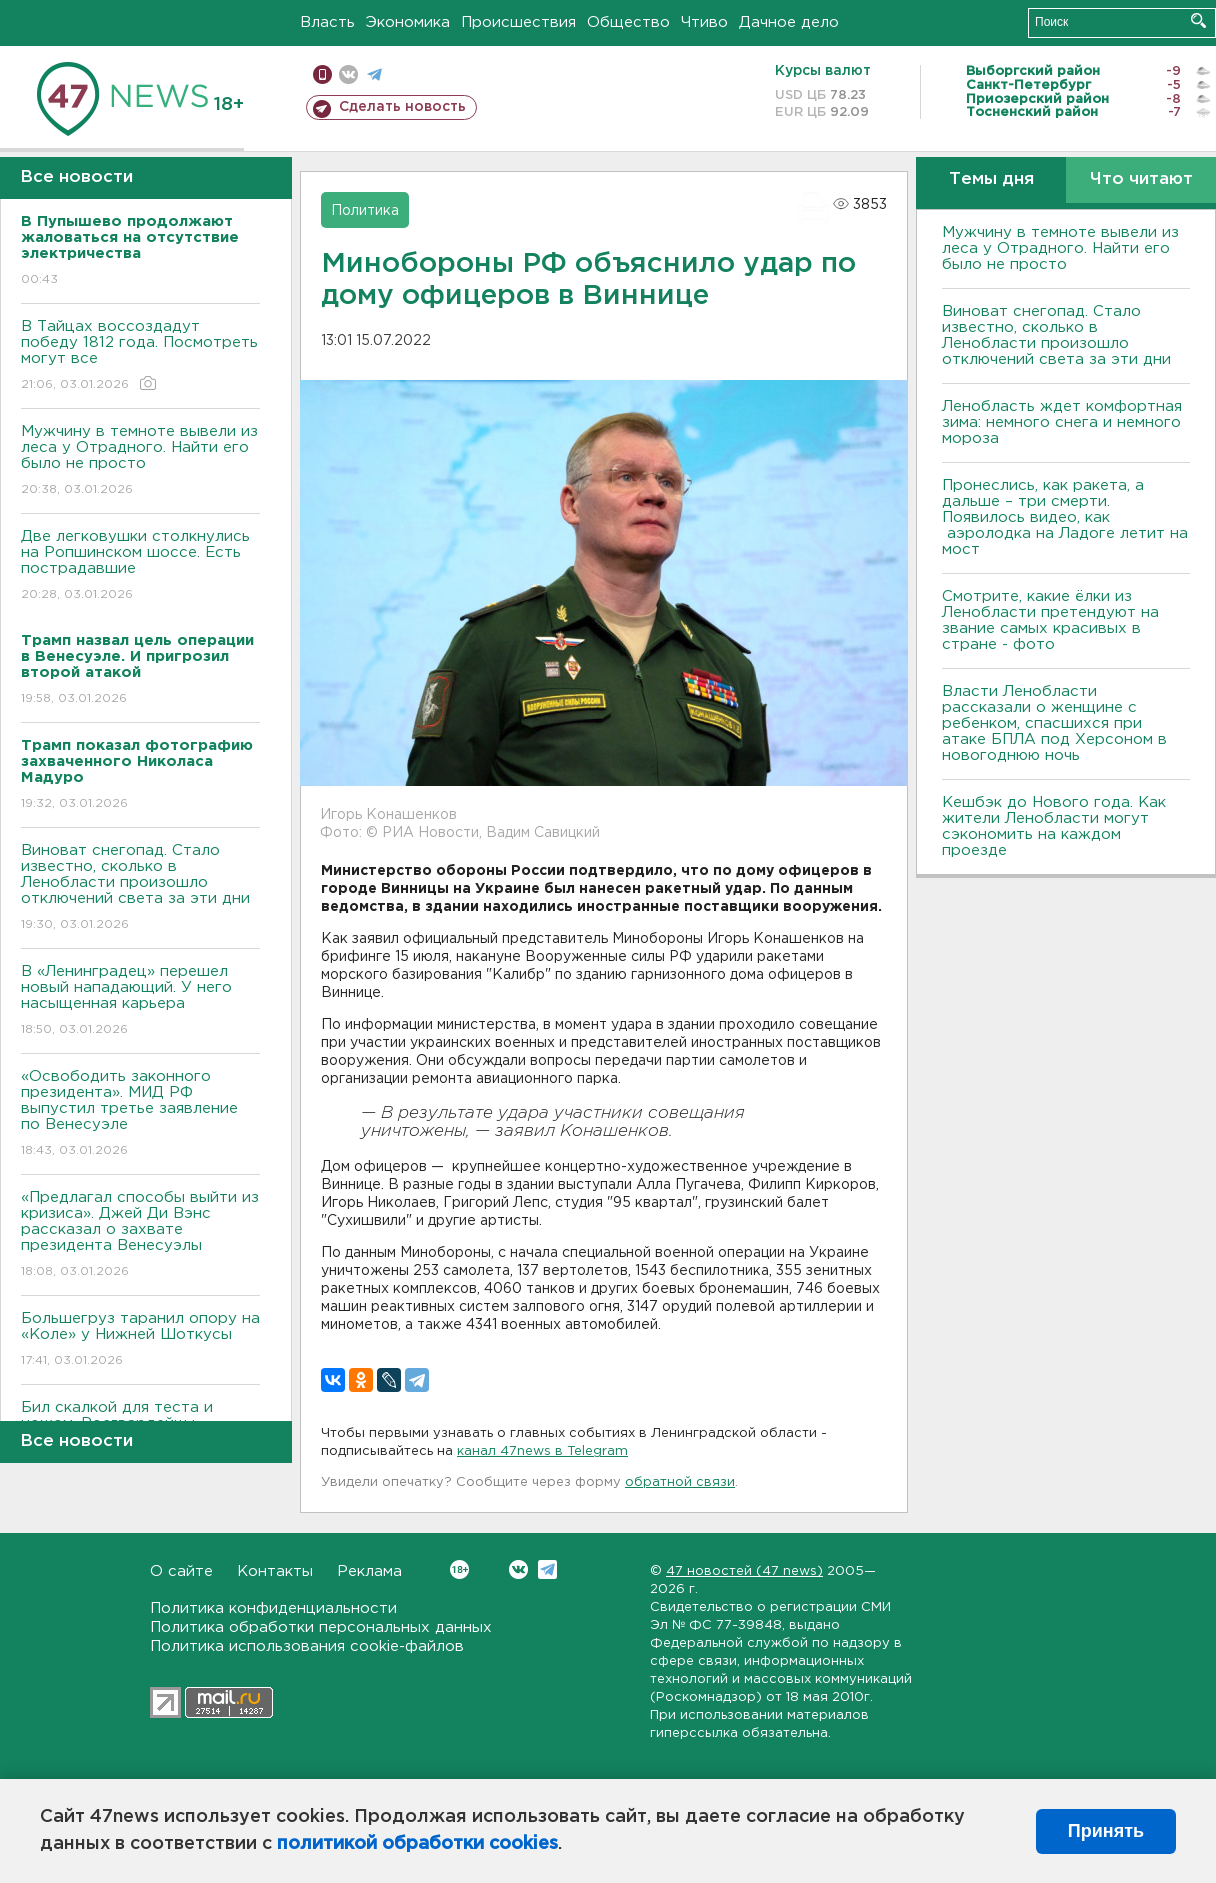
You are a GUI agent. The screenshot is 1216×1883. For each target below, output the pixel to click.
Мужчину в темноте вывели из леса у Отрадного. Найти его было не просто (140, 461)
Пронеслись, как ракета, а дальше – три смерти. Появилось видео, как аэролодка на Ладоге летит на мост (1065, 517)
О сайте (181, 1571)
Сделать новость (402, 107)
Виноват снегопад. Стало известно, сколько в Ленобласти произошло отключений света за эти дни (140, 888)
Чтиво (704, 22)
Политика (365, 211)
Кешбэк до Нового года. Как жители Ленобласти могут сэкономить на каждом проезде (1054, 826)
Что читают (1141, 179)
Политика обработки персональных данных (321, 1627)
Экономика (408, 22)
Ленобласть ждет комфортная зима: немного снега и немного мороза (1062, 422)
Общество (628, 22)
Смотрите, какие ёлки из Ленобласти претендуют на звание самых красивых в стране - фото (1050, 620)
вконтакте (348, 74)
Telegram (547, 1569)
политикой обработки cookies (417, 1844)
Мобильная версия (322, 74)
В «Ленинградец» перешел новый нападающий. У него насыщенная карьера (140, 1001)
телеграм (374, 74)
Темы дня (991, 179)
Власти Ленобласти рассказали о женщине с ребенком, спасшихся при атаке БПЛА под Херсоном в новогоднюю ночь (1054, 723)
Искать (1198, 20)
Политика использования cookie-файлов (307, 1646)
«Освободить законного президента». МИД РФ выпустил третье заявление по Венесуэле (140, 1114)
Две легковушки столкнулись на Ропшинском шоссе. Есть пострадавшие (140, 566)
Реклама (369, 1571)
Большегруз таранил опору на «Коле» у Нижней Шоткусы (140, 1340)
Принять (1106, 1831)
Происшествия (518, 22)
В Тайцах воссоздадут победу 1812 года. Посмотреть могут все (140, 356)
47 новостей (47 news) (744, 1571)
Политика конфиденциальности (273, 1608)
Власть (327, 22)
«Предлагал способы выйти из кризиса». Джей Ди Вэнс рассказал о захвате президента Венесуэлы (140, 1235)
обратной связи (680, 1482)
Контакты (275, 1571)
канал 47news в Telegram (542, 1451)
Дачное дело (789, 22)
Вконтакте (459, 1569)
